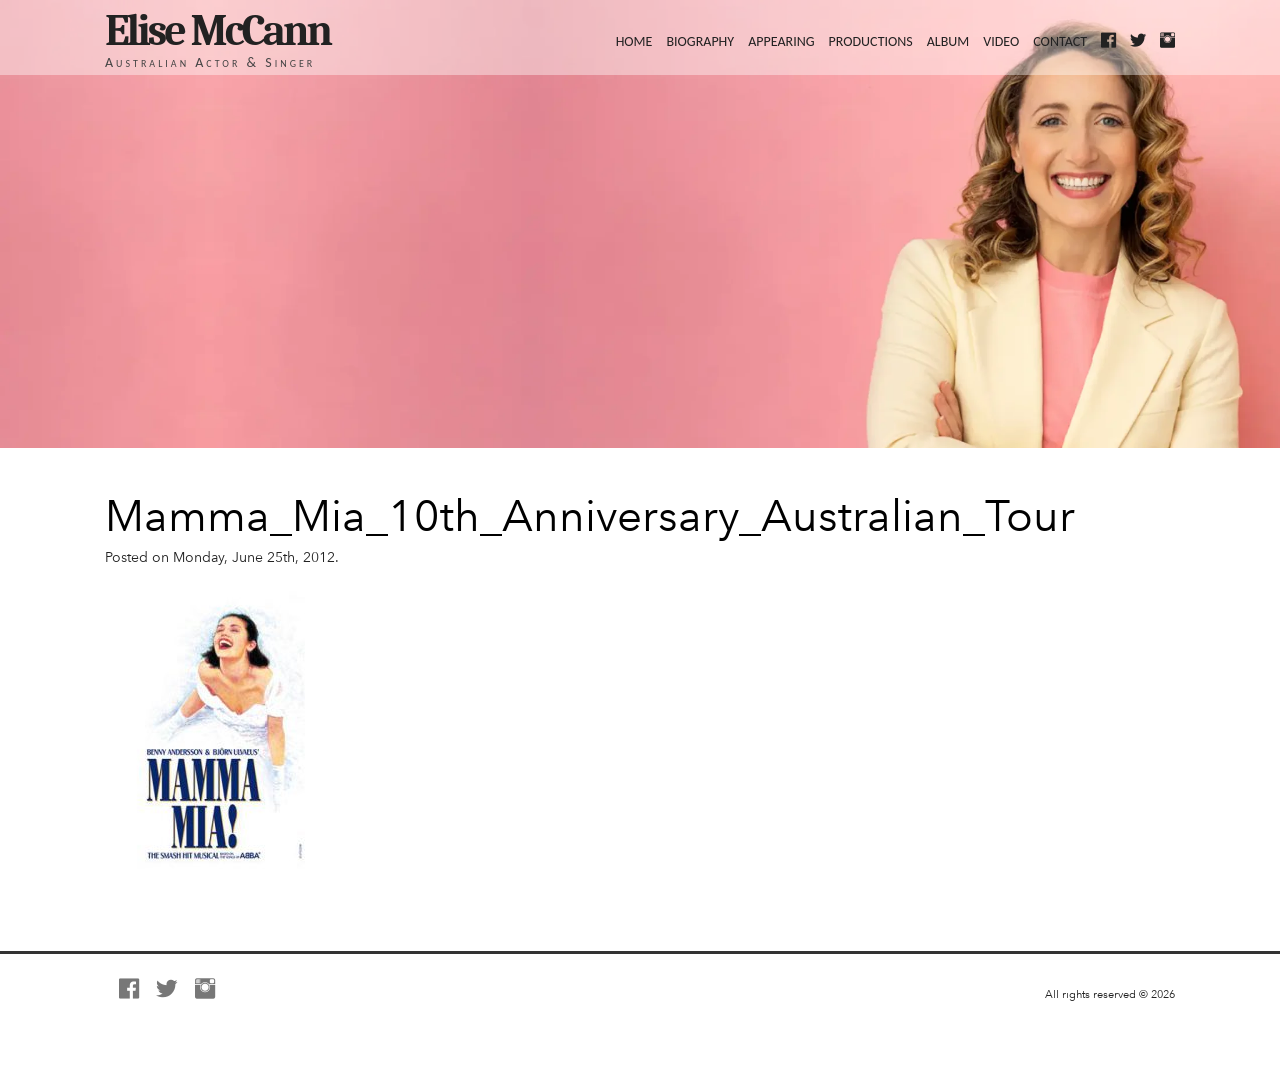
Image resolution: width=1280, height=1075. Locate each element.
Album (948, 41)
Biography (700, 41)
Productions (871, 41)
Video (1001, 41)
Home (634, 41)
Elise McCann (217, 30)
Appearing (781, 41)
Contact (1060, 41)
